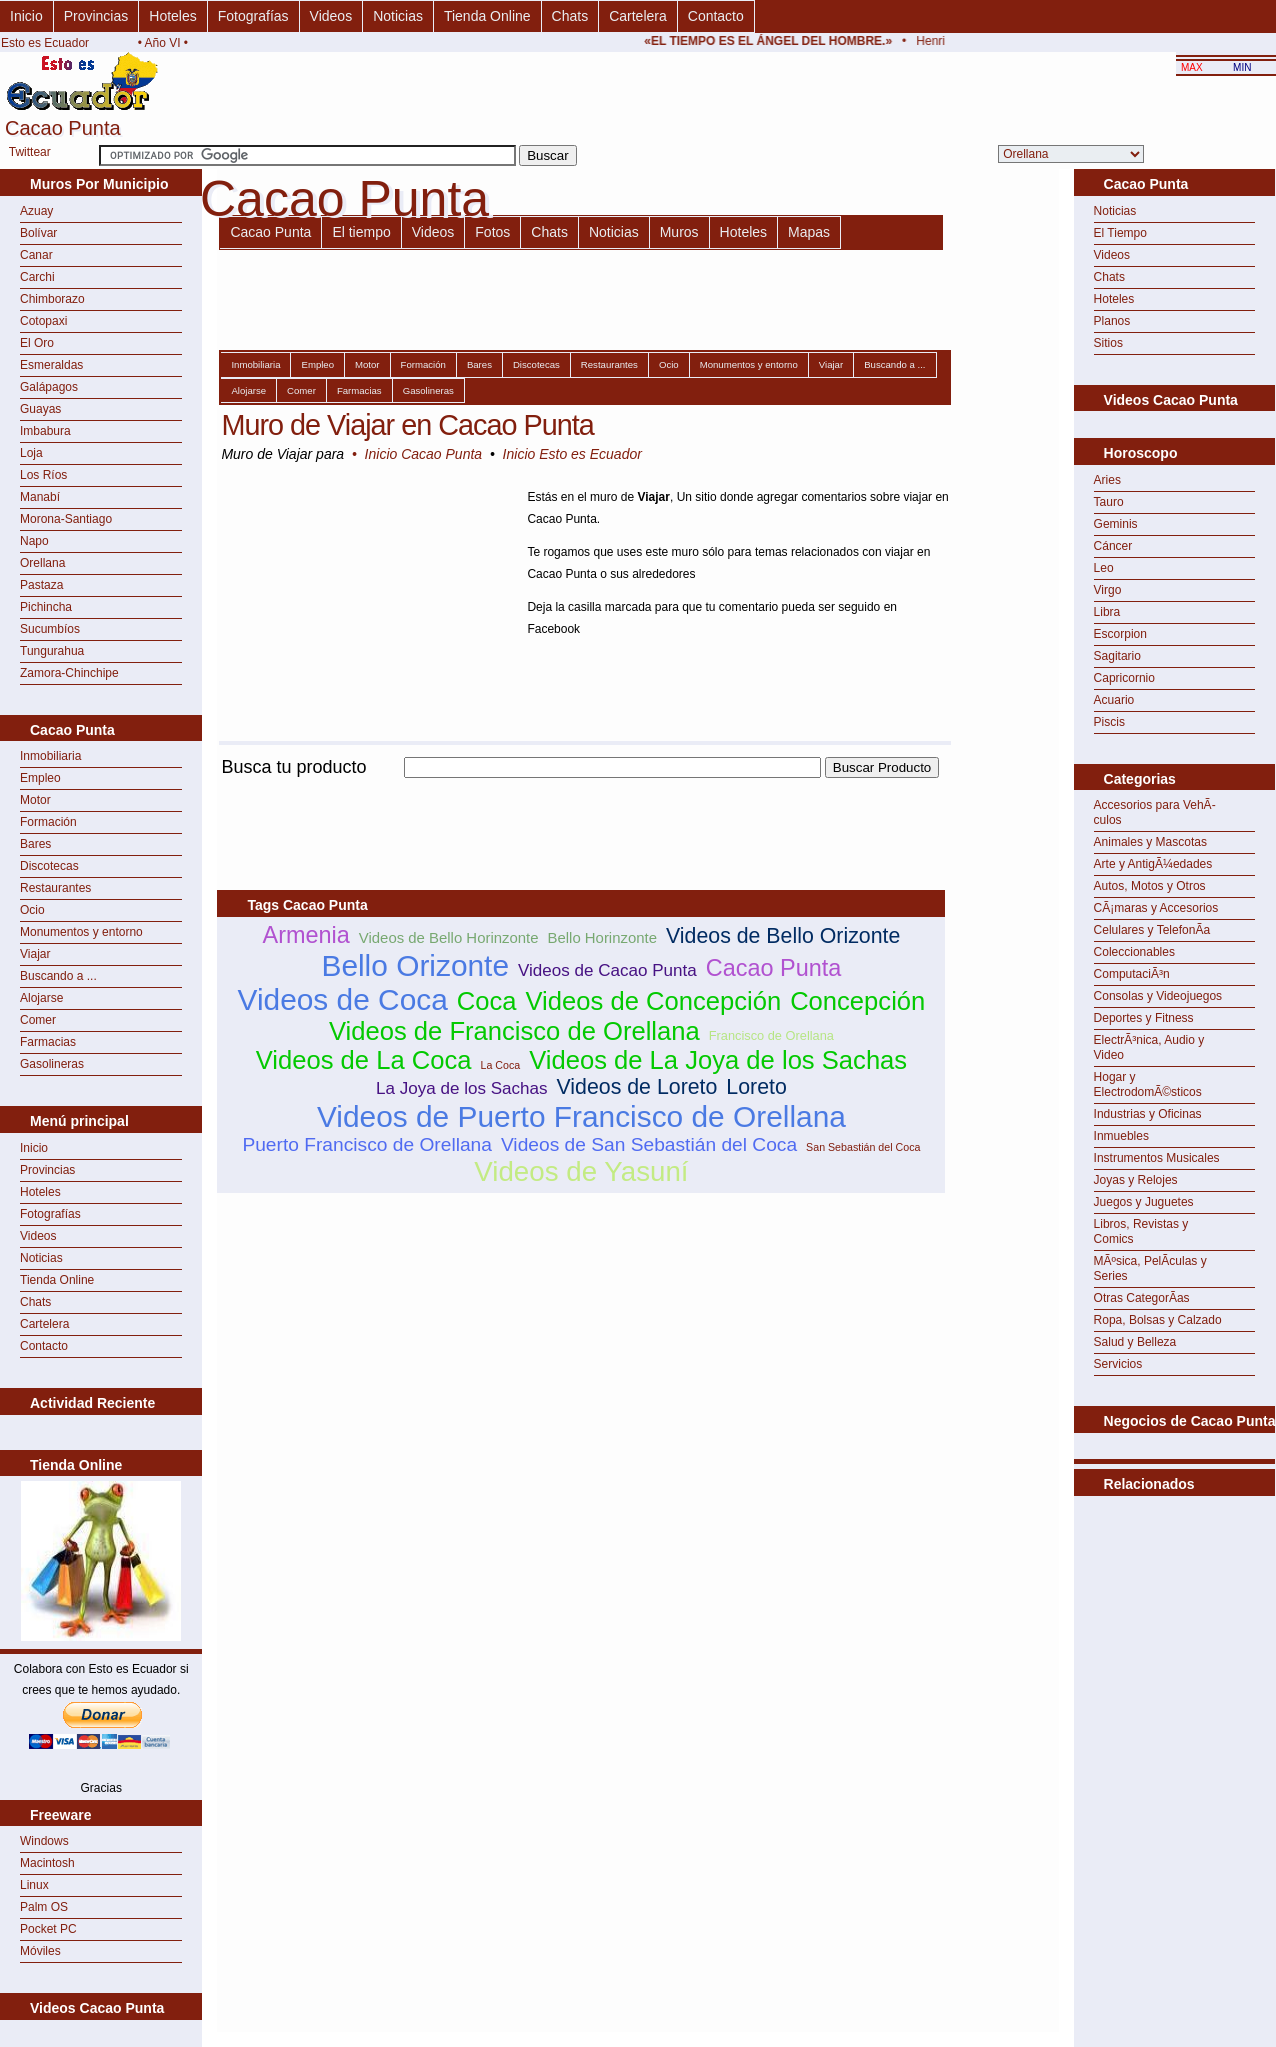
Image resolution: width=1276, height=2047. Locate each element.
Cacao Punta (270, 232)
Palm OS (44, 1907)
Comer (38, 1020)
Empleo (40, 778)
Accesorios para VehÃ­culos (1155, 812)
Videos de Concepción (654, 1001)
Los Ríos (43, 475)
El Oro (37, 343)
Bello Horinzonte (603, 937)
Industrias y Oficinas (1148, 1114)
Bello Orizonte (415, 965)
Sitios (1108, 343)
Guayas (40, 409)
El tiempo (361, 232)
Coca (487, 1001)
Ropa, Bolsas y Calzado (1158, 1320)
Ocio (32, 910)
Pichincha (46, 607)
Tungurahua (52, 651)
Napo (34, 541)
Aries (1107, 480)
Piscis (1109, 722)
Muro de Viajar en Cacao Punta (407, 425)
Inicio (26, 16)
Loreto (756, 1087)
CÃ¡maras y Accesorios (1156, 908)
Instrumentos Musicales (1157, 1158)
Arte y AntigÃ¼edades (1153, 864)
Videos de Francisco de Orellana (514, 1031)
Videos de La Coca (364, 1060)
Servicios (1118, 1364)
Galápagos (49, 387)
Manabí (40, 497)
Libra (1107, 612)
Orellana (42, 563)
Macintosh (47, 1863)
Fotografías (253, 16)
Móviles (40, 1951)
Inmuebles (1121, 1136)
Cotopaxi (43, 321)
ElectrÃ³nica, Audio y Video (1149, 1047)
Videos (331, 16)
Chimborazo (52, 299)
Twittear (30, 152)
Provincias (96, 16)
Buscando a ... (58, 976)
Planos (1112, 321)
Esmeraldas (51, 365)
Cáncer (1113, 546)
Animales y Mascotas (1150, 842)
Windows (44, 1841)
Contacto (716, 16)
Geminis (1116, 524)
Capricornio (1124, 678)
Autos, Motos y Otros (1150, 886)
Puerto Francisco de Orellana (367, 1144)
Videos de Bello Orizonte (783, 936)
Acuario (1114, 700)
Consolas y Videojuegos (1158, 996)
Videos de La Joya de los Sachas (718, 1060)
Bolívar (38, 233)
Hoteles (172, 16)
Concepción (857, 1001)
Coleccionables (1134, 952)
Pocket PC (48, 1929)
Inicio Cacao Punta (424, 454)
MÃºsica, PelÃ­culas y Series (1150, 1268)
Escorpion (1120, 634)
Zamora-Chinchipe (69, 673)
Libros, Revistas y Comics (1141, 1231)
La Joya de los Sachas (462, 1088)
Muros (679, 232)
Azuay (36, 211)
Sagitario (1117, 656)
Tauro (1109, 502)
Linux (34, 1885)
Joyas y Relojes (1136, 1180)
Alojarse (41, 998)
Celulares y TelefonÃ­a (1152, 930)
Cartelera (638, 16)
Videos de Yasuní (581, 1171)
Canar (36, 255)
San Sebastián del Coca (863, 1147)
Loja (31, 453)
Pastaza (41, 585)
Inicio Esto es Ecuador (572, 454)
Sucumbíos (50, 629)
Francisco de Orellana (771, 1035)
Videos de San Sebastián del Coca (649, 1144)
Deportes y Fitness (1144, 1018)
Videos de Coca (343, 999)
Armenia (305, 935)
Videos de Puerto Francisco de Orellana (581, 1116)
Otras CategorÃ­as (1142, 1298)
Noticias (398, 16)
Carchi (37, 277)
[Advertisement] (581, 789)
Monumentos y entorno (81, 932)
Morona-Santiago (66, 519)
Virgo (1108, 590)
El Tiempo (1120, 233)
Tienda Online (487, 16)
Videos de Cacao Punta (607, 970)
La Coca (500, 1065)
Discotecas (49, 866)
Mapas (809, 232)
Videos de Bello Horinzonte (449, 937)
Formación (48, 822)
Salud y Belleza (1135, 1342)
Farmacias (48, 1042)
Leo (1104, 568)
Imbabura (45, 431)
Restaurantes (55, 888)
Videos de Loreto (637, 1087)
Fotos (492, 232)
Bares (35, 844)
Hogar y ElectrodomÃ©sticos (1148, 1084)
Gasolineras (52, 1064)
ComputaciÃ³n (1132, 974)
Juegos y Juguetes (1144, 1202)
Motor (35, 800)
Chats (570, 16)
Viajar (35, 954)
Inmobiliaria (50, 756)
